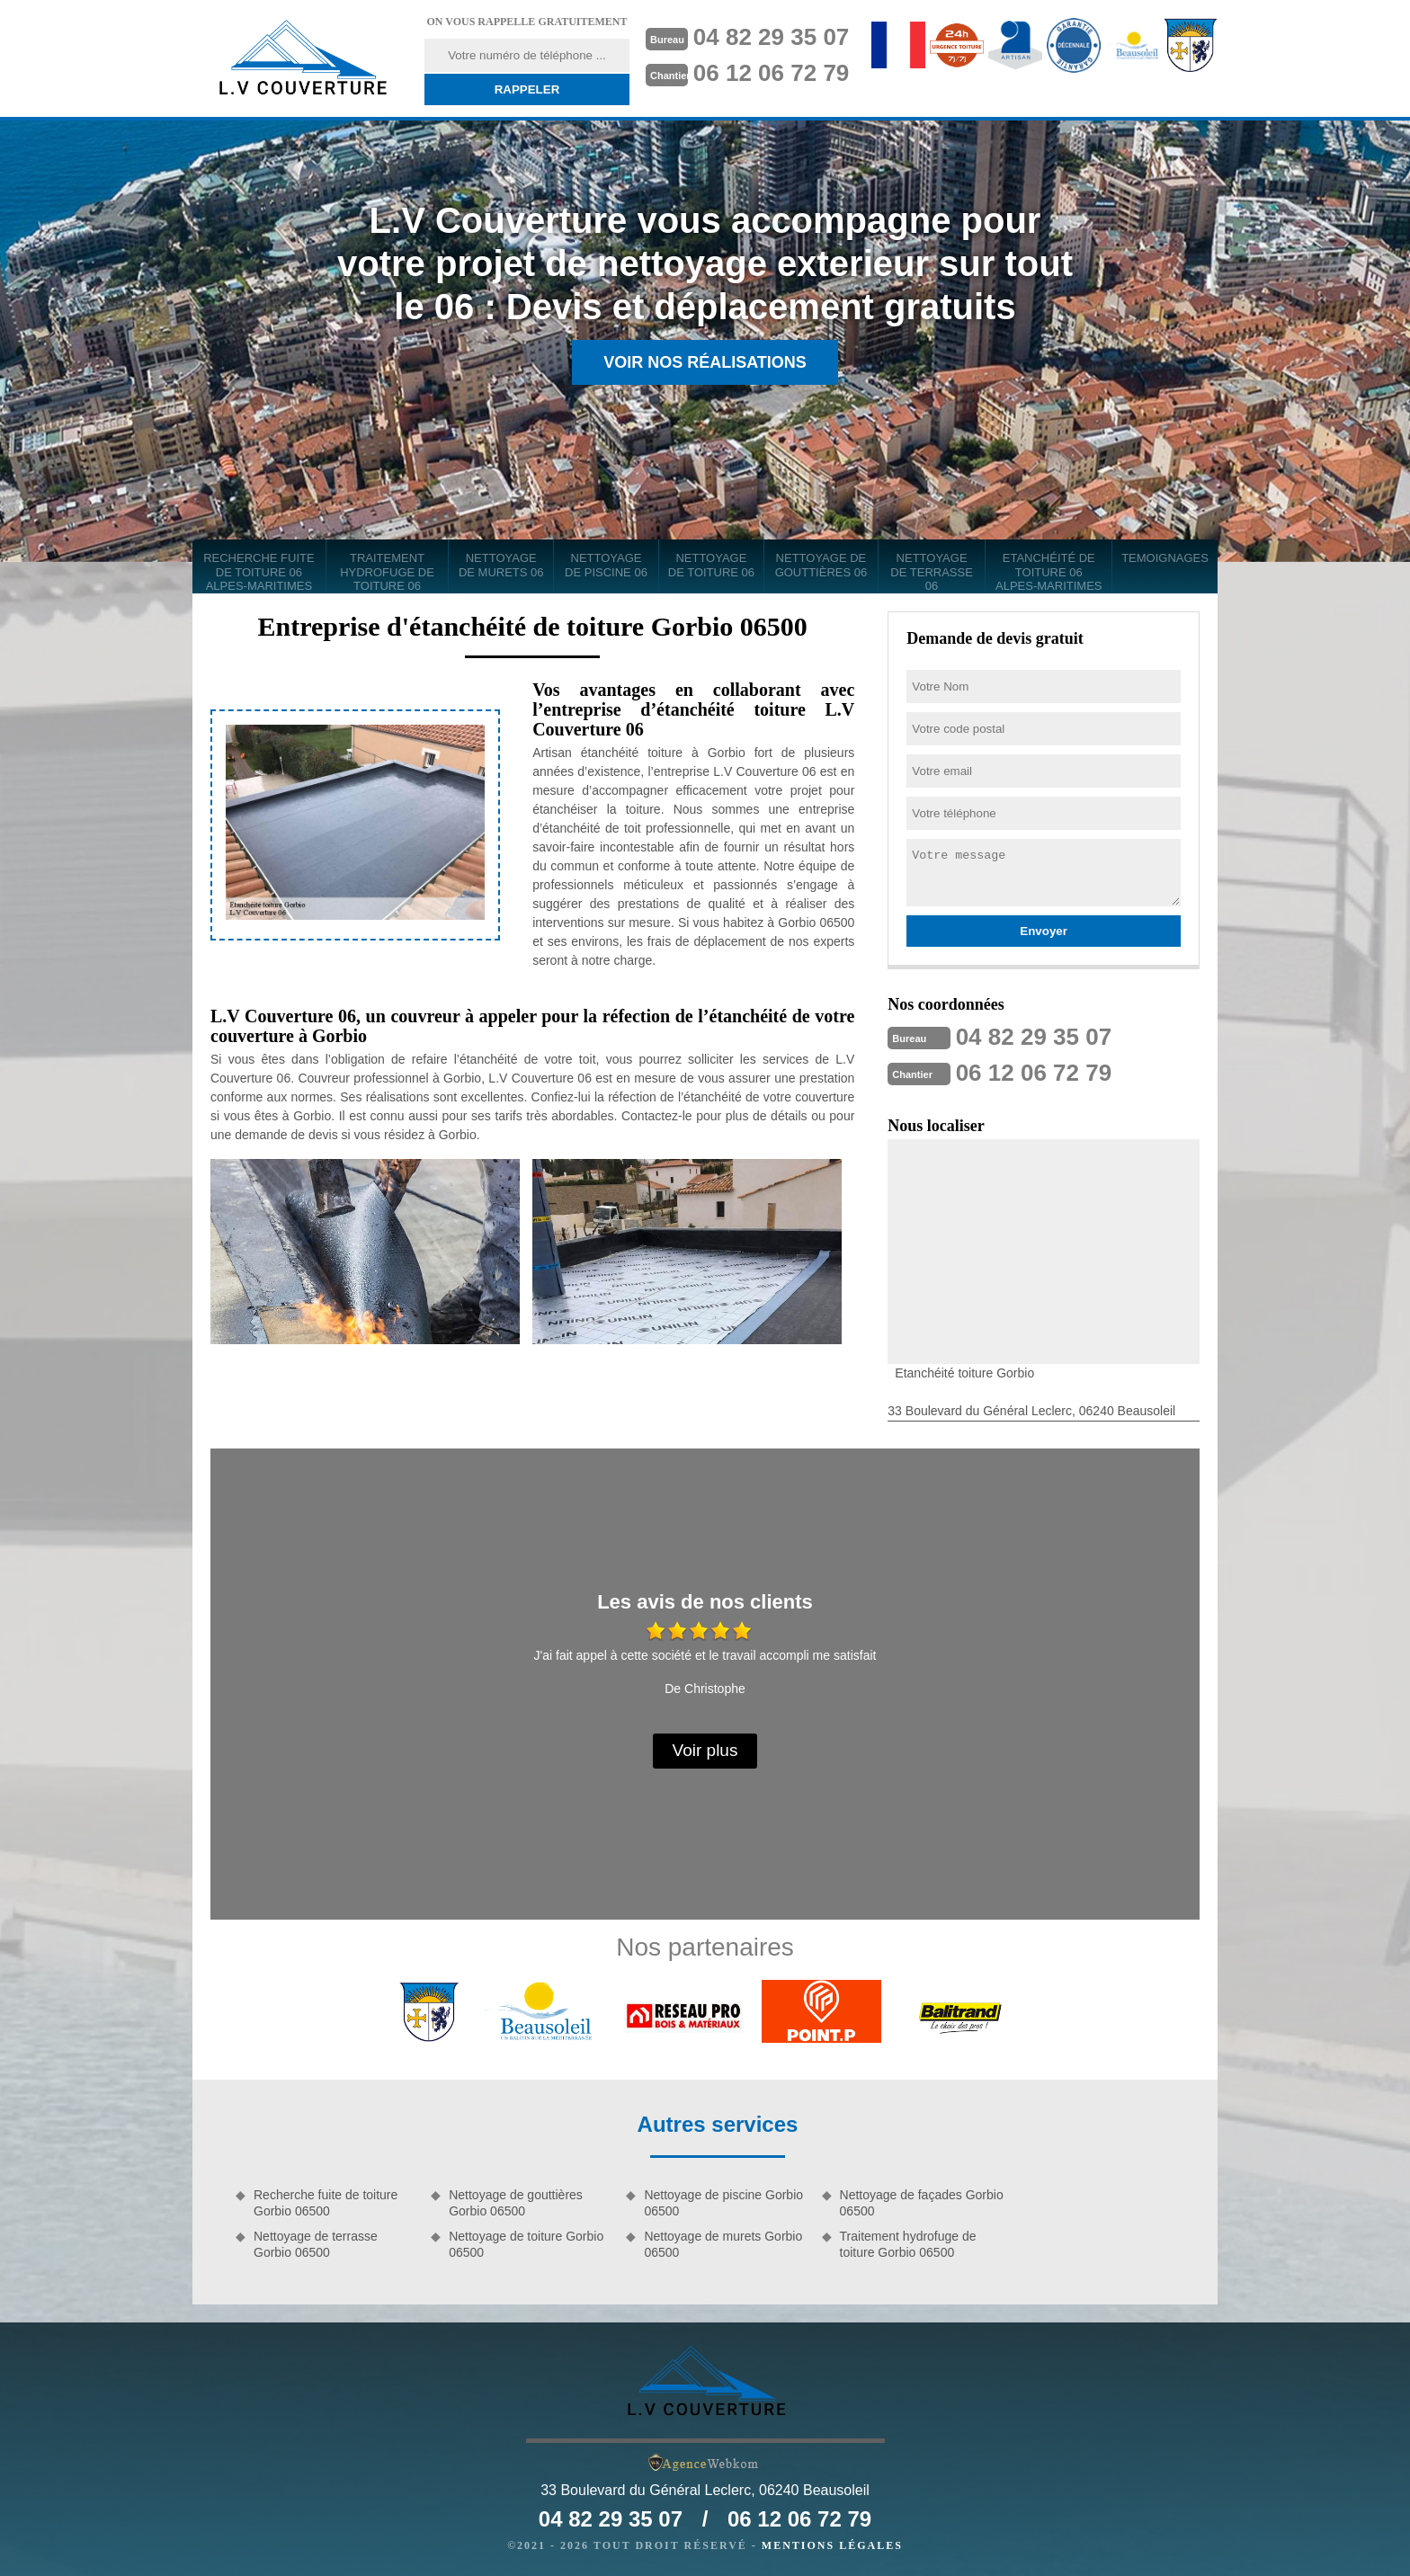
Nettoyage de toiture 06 (711, 565)
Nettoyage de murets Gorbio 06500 (723, 2244)
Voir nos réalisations (705, 362)
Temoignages (1165, 558)
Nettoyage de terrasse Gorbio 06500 (316, 2244)
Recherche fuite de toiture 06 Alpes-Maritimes (259, 572)
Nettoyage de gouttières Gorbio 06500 (516, 2203)
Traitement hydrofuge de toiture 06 (387, 572)
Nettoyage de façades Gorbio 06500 (922, 2203)
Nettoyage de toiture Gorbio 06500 (526, 2244)
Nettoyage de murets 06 (501, 565)
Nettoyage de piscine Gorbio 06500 (723, 2203)
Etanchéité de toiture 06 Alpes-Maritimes (1048, 572)
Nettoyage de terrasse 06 (931, 572)
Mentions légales (832, 2545)
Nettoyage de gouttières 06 (821, 565)
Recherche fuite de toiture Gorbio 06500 (325, 2203)
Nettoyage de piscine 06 (606, 565)
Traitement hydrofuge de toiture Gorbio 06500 (908, 2244)
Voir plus (705, 1750)
